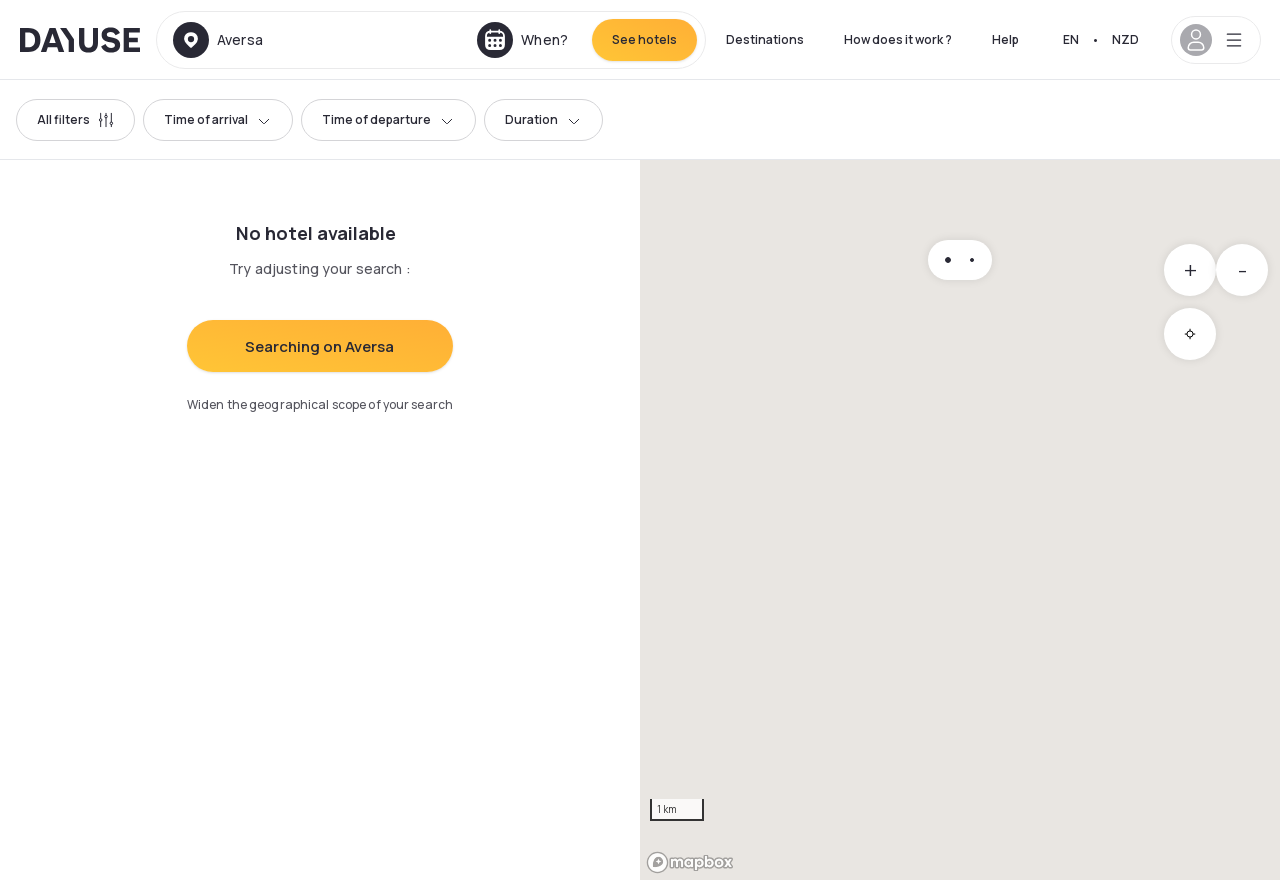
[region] (960, 520)
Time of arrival (218, 119)
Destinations (765, 39)
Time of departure (388, 119)
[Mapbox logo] (690, 862)
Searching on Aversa (319, 346)
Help (1005, 39)
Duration (543, 119)
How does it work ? (898, 39)
